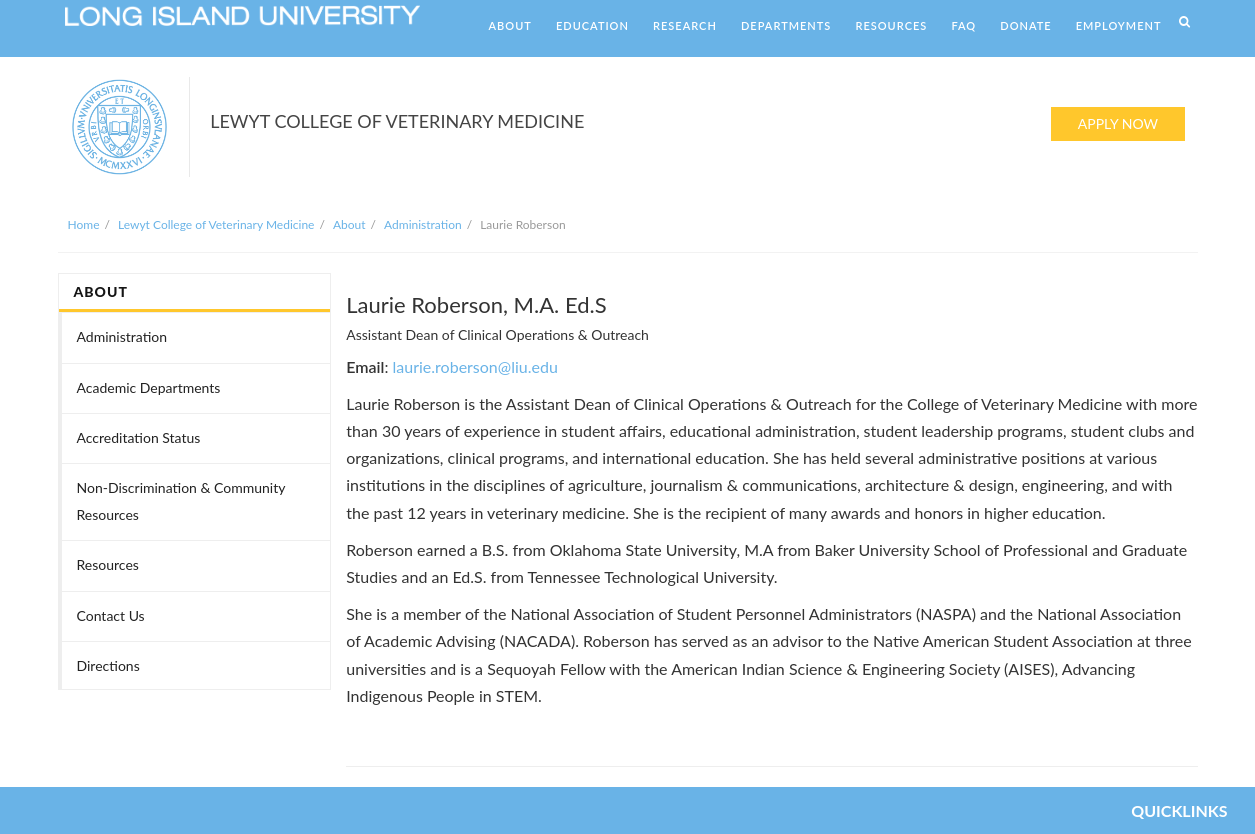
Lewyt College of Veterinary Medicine (216, 224)
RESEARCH (685, 25)
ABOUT (510, 25)
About (349, 224)
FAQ (963, 25)
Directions (108, 665)
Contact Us (111, 615)
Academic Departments (149, 387)
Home (84, 224)
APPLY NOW (1118, 123)
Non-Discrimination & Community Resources (181, 501)
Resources (108, 564)
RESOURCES (891, 25)
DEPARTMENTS (786, 25)
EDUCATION (592, 25)
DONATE (1025, 25)
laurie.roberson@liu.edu (475, 366)
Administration (423, 224)
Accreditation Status (139, 437)
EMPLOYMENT (1119, 25)
